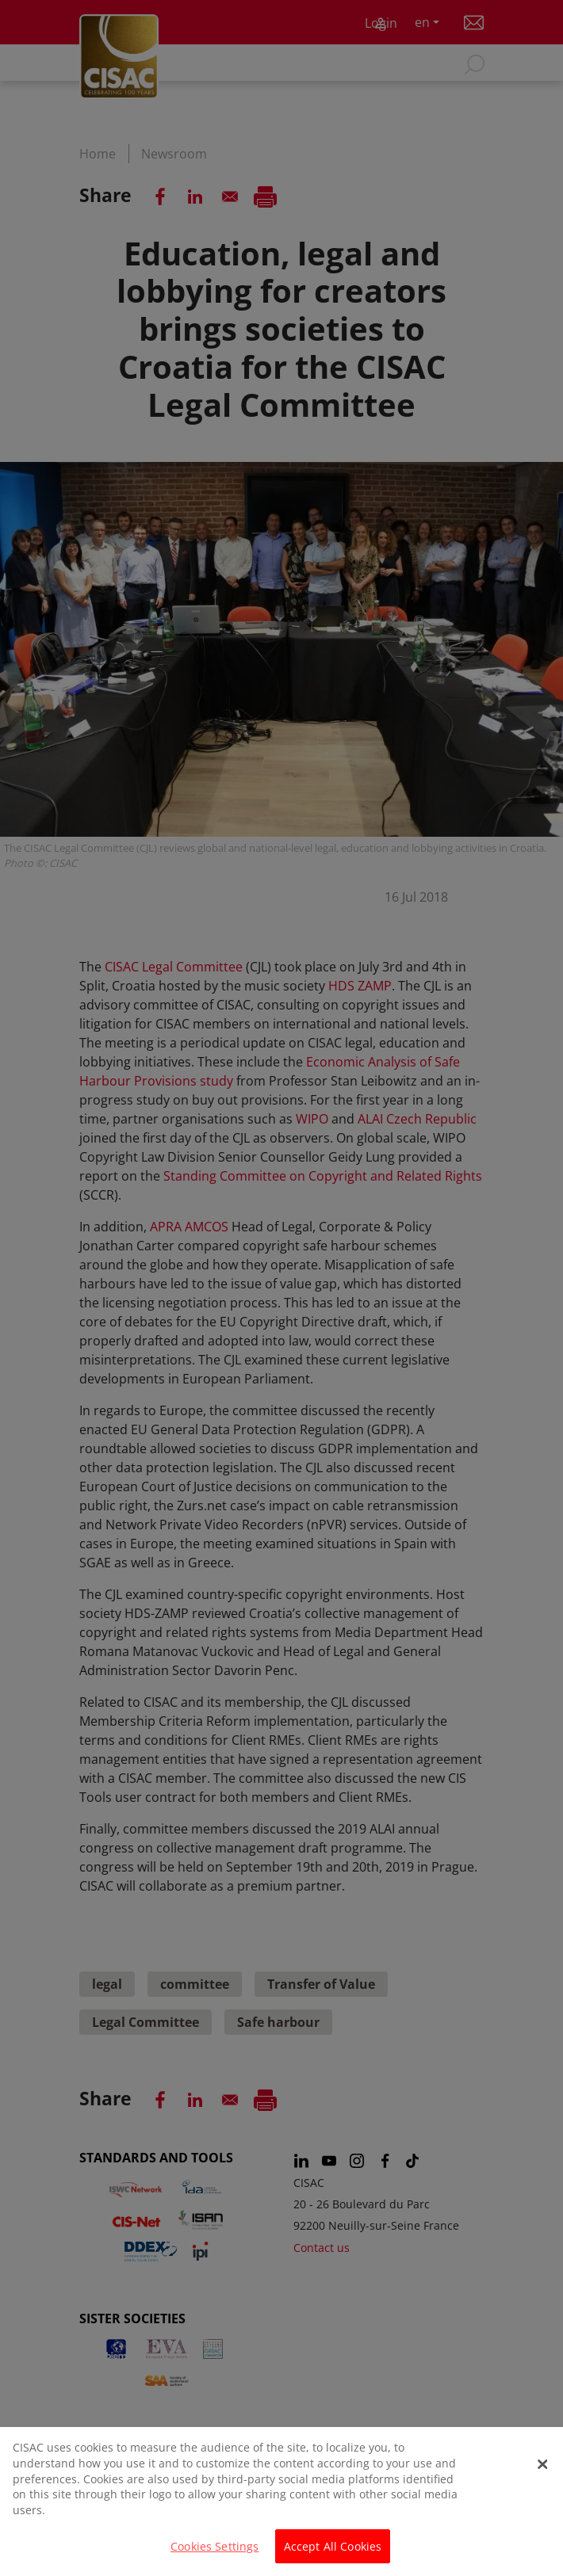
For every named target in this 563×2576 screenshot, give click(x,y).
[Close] (543, 2470)
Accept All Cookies (333, 2552)
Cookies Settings (214, 2552)
